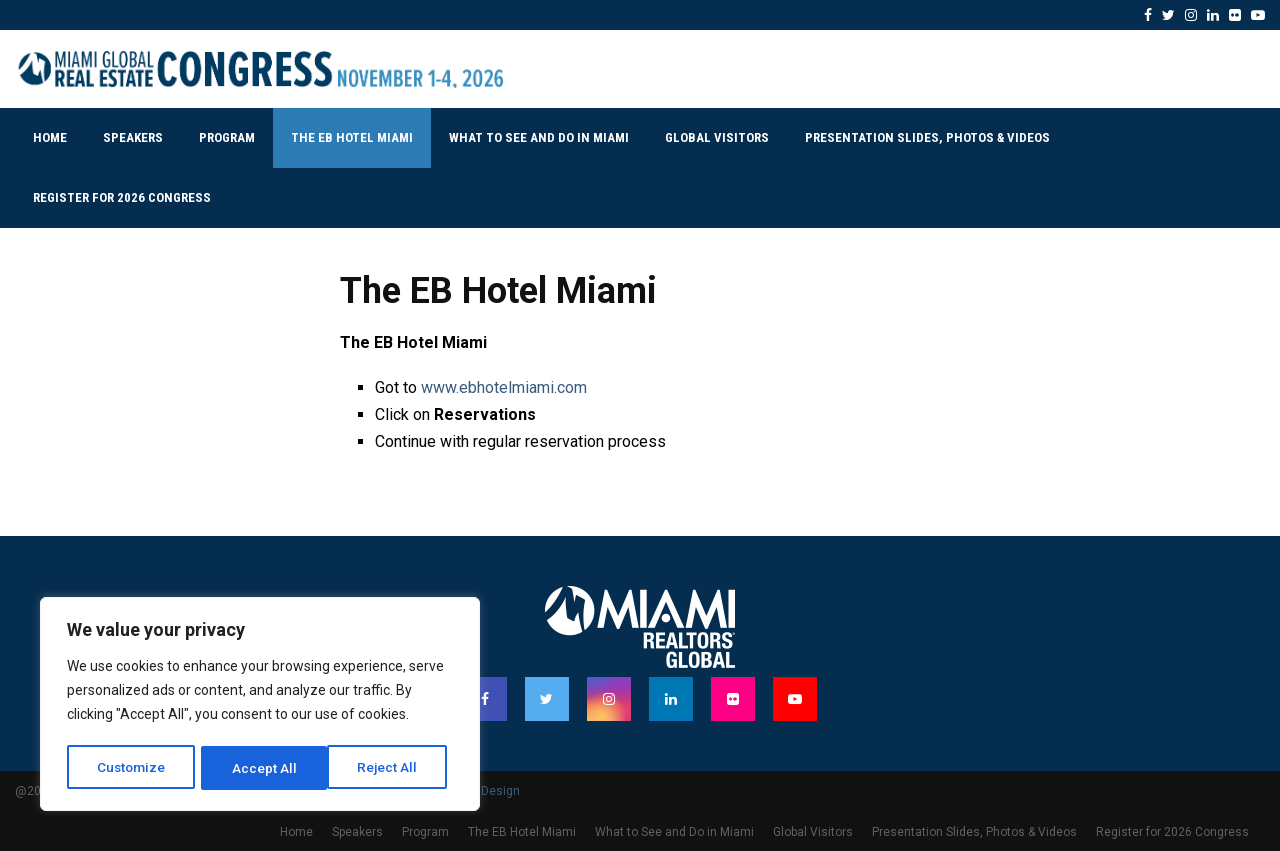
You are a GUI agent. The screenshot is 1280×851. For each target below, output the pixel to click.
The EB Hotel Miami (352, 137)
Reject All (263, 768)
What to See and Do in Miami (539, 137)
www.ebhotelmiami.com (504, 387)
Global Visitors (717, 137)
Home (50, 137)
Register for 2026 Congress (122, 197)
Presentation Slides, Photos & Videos (927, 137)
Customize (131, 768)
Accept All (391, 768)
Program (227, 137)
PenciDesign (485, 791)
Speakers (133, 137)
